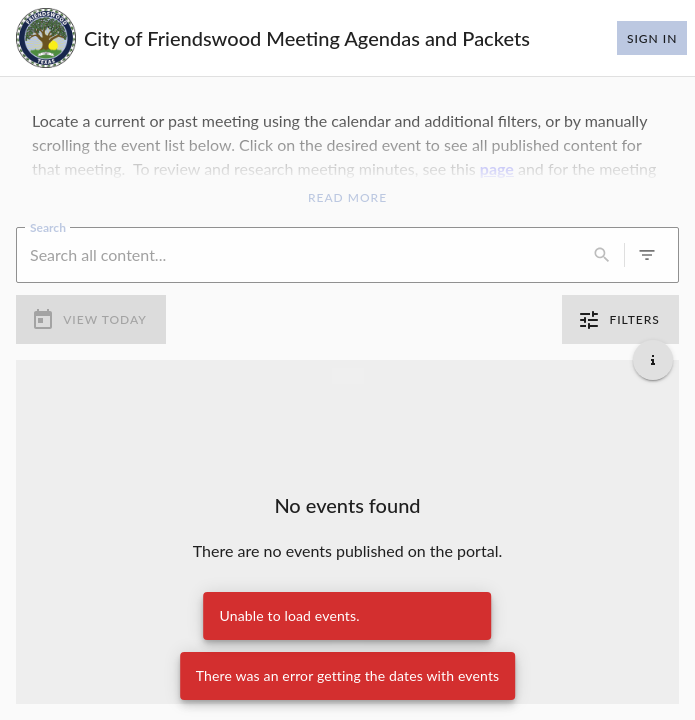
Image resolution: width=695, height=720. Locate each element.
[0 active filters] (647, 255)
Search (48, 226)
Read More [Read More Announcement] (347, 198)
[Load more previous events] (348, 376)
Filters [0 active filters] (620, 320)
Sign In (652, 38)
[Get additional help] (653, 360)
